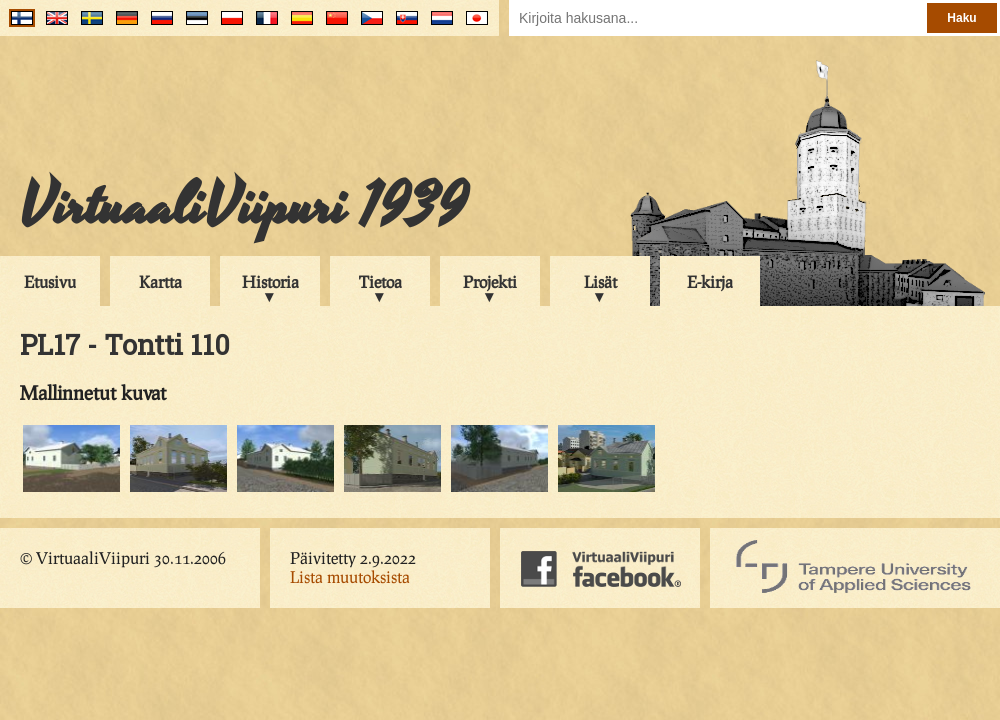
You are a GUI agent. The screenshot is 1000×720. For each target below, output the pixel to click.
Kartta (160, 281)
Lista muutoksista (350, 576)
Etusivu (50, 281)
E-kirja (710, 281)
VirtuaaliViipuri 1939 (243, 207)
